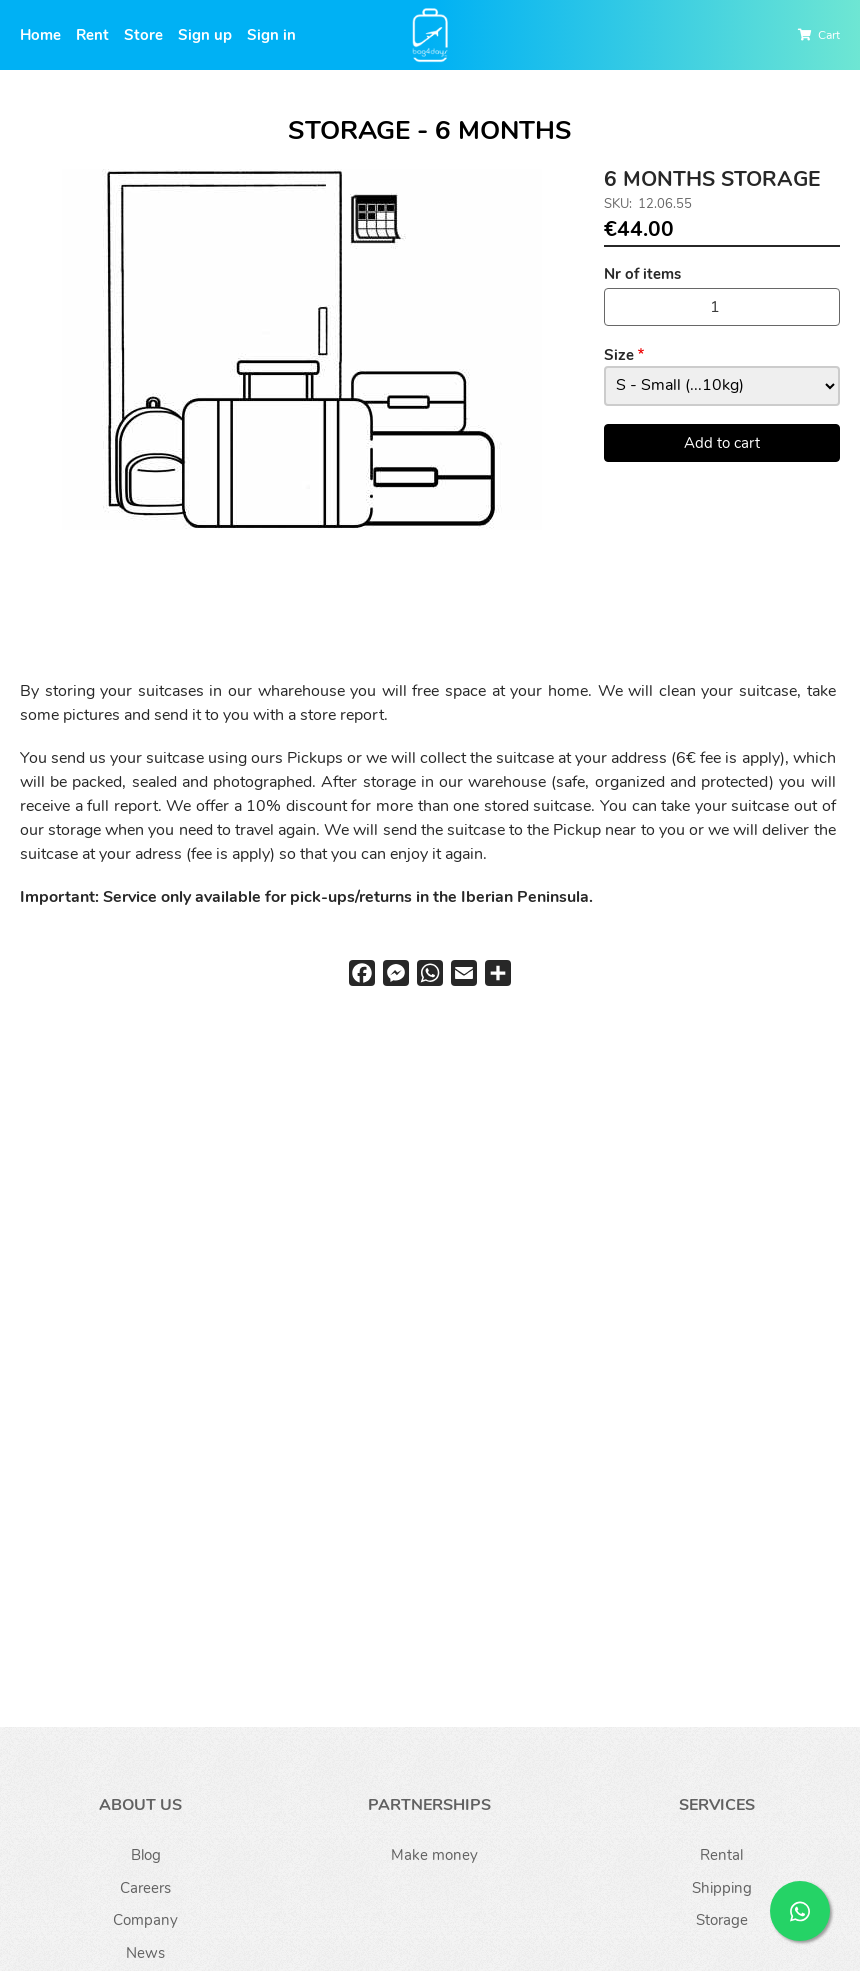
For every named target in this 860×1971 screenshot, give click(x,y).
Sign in (271, 35)
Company (145, 1920)
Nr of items (642, 274)
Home (40, 35)
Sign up (205, 35)
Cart (829, 35)
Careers (145, 1888)
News (145, 1953)
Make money (434, 1855)
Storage (722, 1920)
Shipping (722, 1888)
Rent (92, 35)
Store (143, 35)
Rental (721, 1855)
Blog (146, 1855)
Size (619, 355)
